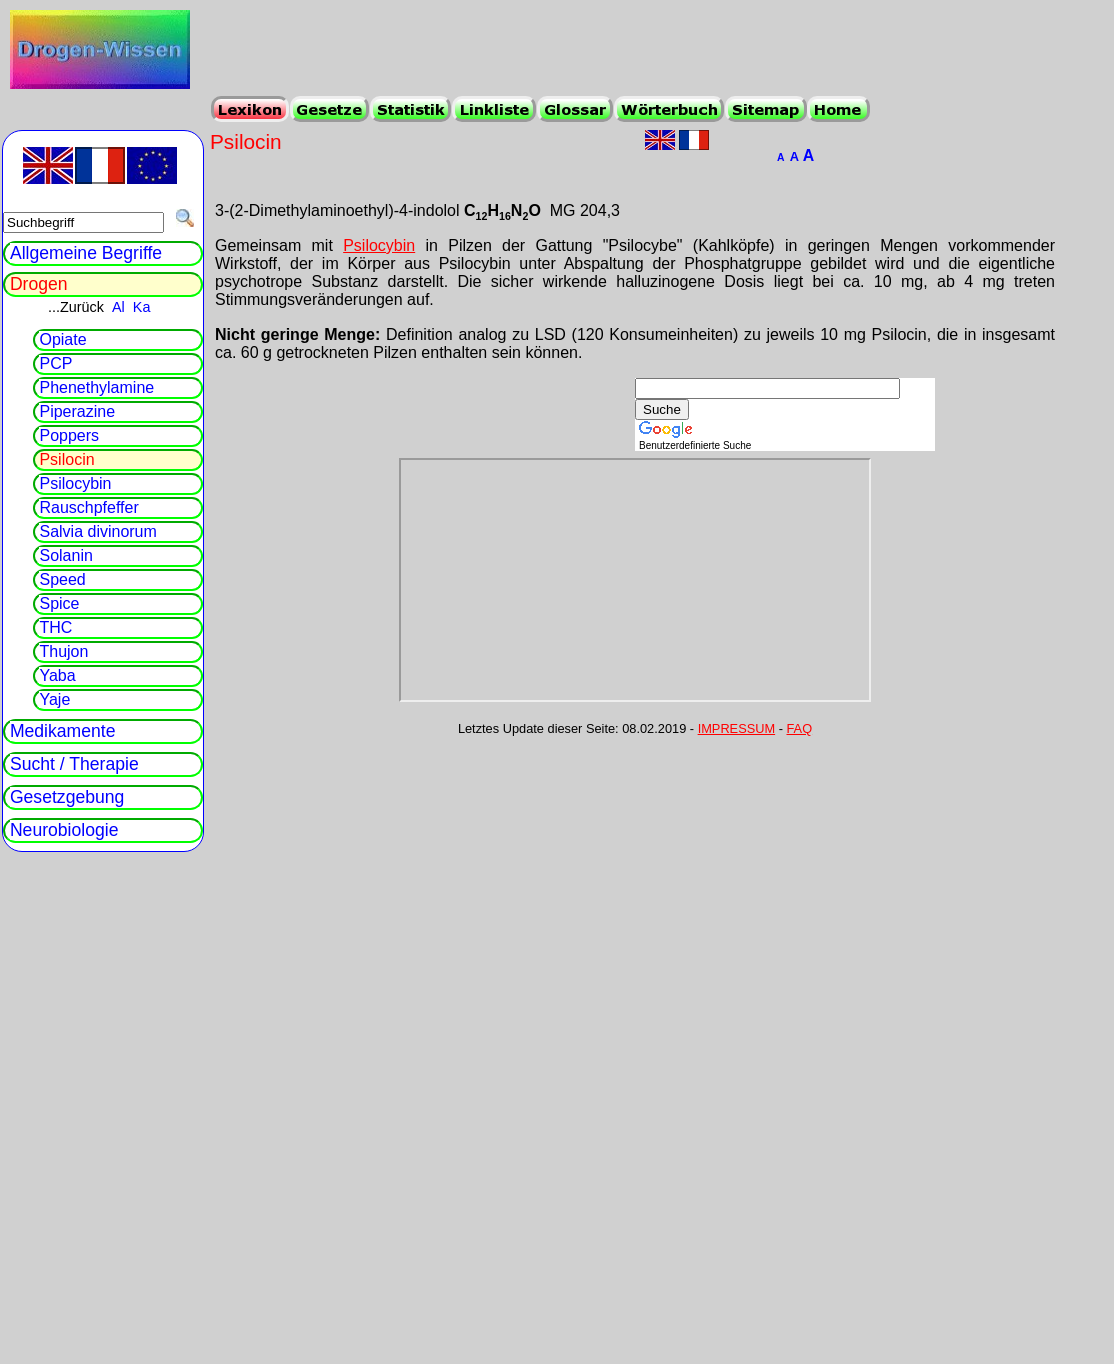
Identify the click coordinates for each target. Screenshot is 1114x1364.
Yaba (57, 675)
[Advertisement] (498, 408)
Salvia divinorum (97, 531)
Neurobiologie (64, 830)
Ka (142, 307)
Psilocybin (379, 245)
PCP (55, 363)
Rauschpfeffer (88, 507)
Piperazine (77, 411)
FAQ (800, 728)
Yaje (54, 699)
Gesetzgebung (67, 797)
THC (55, 627)
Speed (62, 579)
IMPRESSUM (737, 728)
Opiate (62, 339)
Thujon (63, 651)
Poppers (69, 435)
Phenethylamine (96, 387)
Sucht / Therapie (74, 764)
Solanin (65, 555)
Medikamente (63, 731)
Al (118, 307)
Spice (59, 603)
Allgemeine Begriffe (86, 253)
